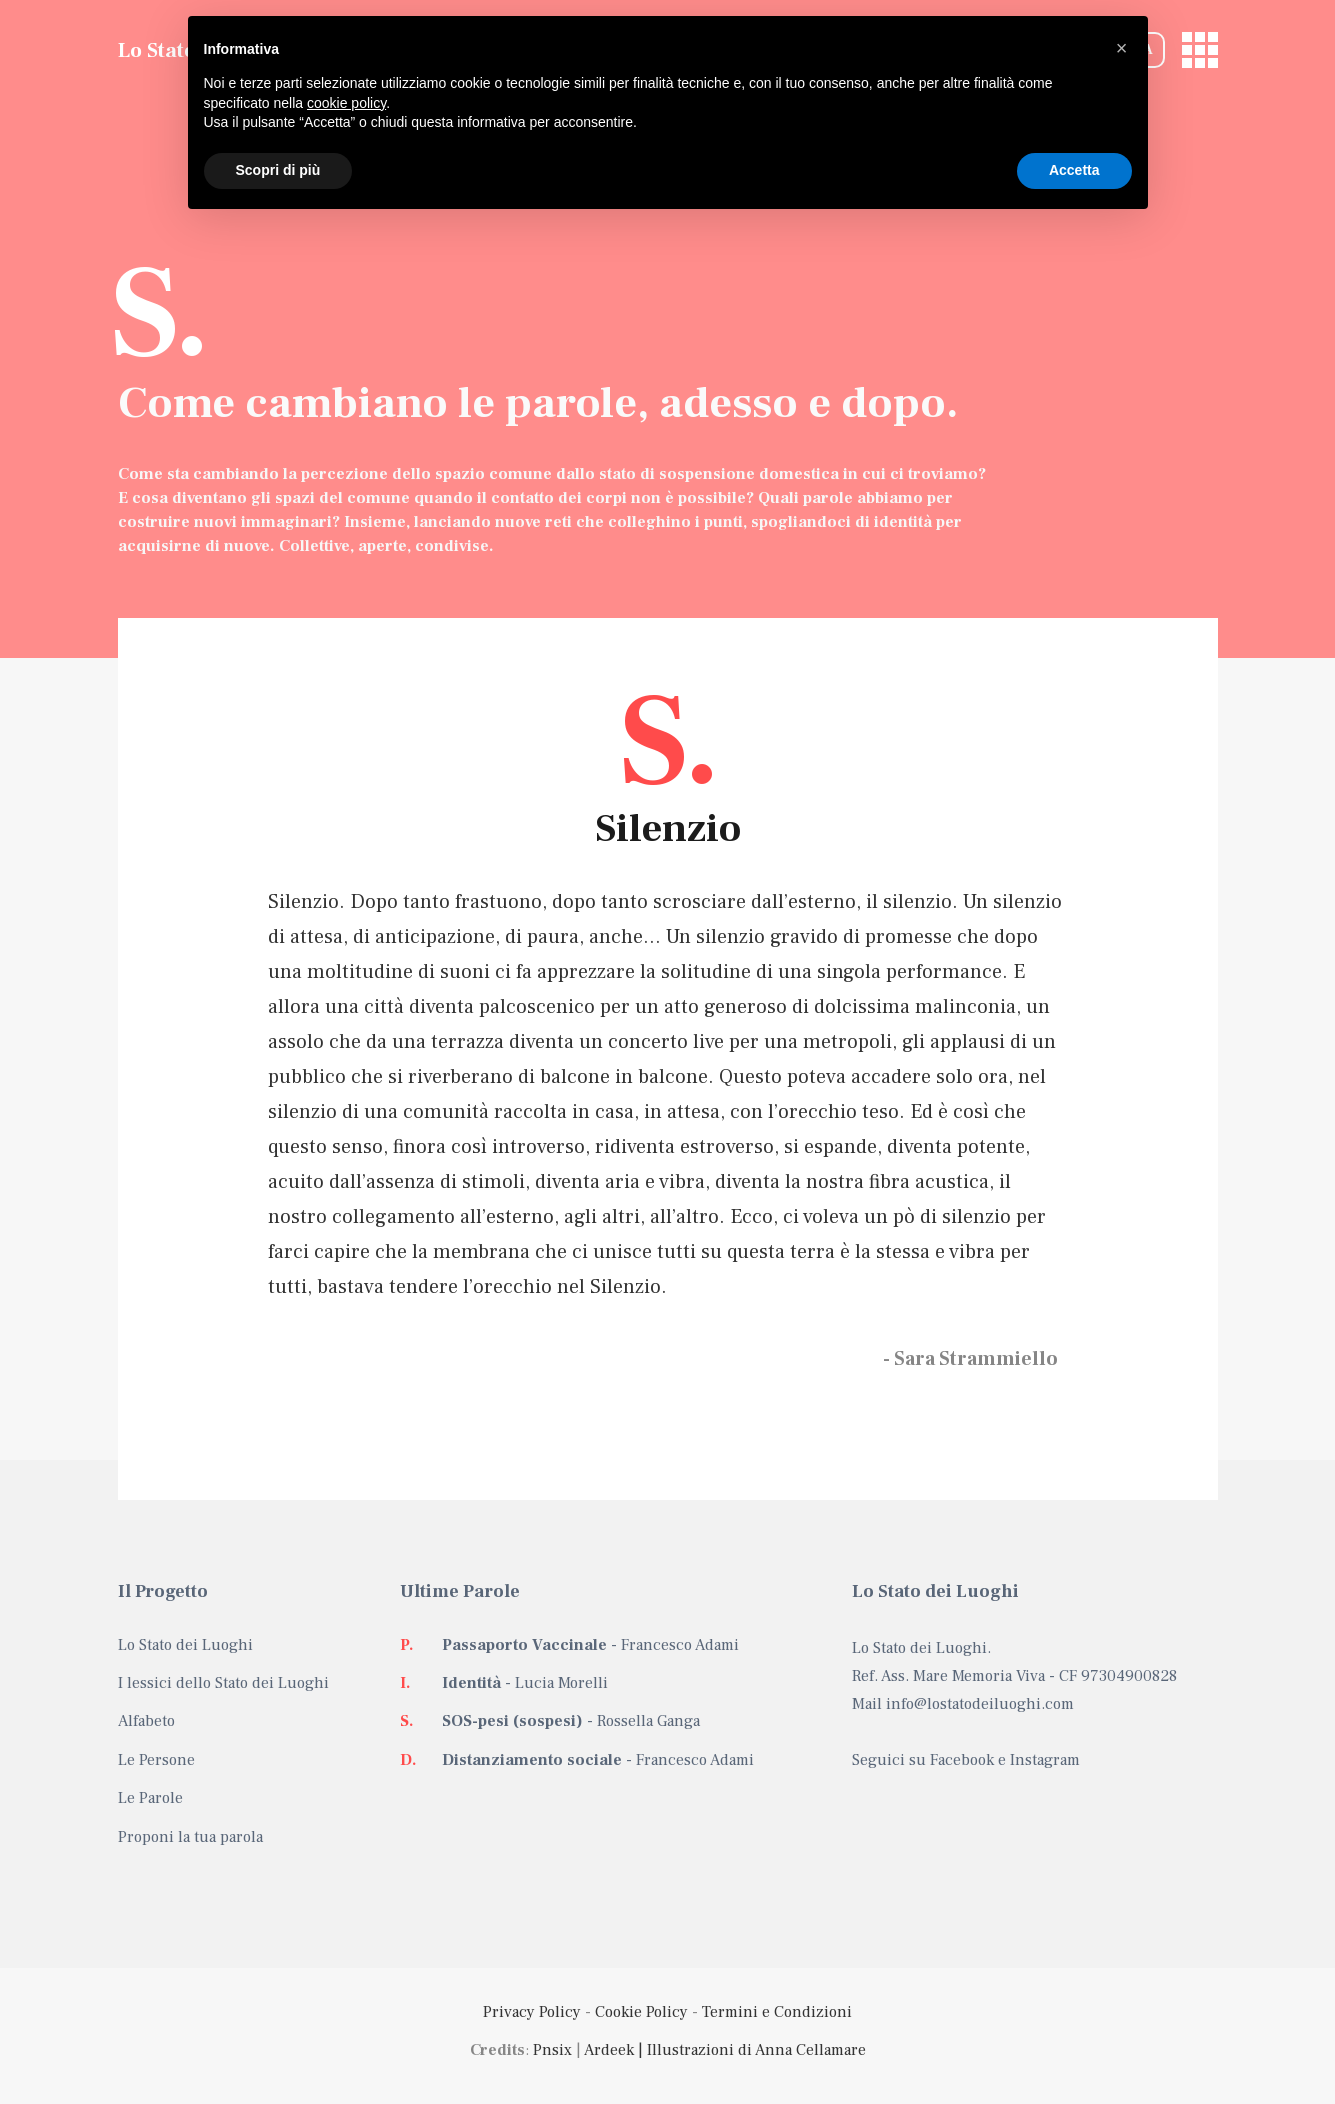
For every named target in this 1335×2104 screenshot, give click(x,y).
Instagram (1045, 1760)
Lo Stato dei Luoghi (185, 1645)
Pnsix (552, 2050)
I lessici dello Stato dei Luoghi (223, 1683)
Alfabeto (146, 1721)
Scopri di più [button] (278, 170)
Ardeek (609, 2050)
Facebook (962, 1760)
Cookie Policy (641, 2012)
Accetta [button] (1074, 170)
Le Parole (150, 1798)
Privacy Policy (532, 2012)
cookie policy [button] (346, 103)
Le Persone (156, 1760)
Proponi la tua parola (190, 1837)
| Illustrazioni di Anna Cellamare (750, 2050)
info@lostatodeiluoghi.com (980, 1704)
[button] (1122, 48)
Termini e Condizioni (777, 2012)
